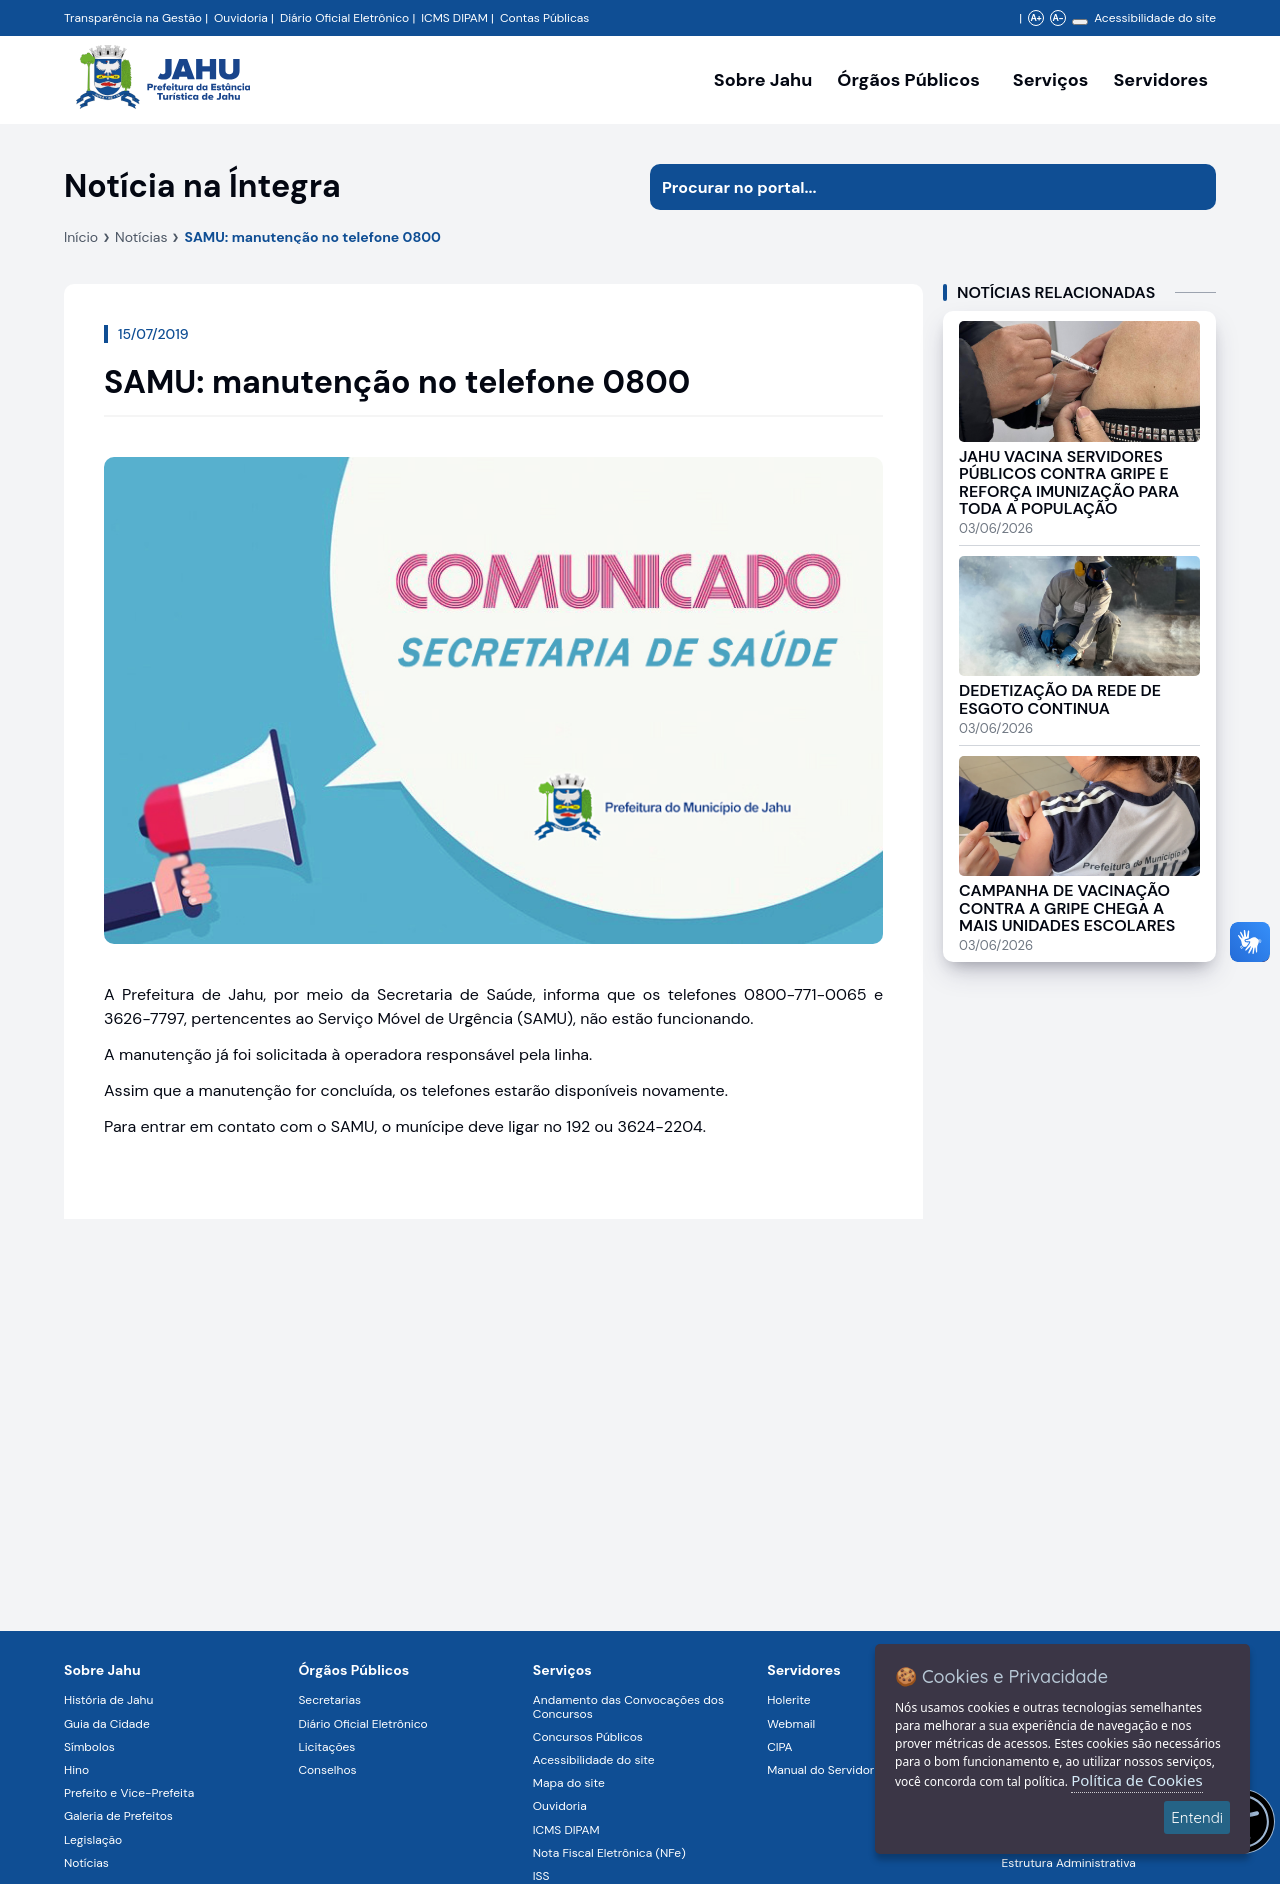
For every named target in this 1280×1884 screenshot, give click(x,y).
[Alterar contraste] (1080, 22)
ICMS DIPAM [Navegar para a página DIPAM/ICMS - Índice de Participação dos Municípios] (454, 18)
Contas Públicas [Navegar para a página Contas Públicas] (544, 18)
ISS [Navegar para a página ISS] (541, 1876)
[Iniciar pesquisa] (1193, 187)
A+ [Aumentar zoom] (1035, 18)
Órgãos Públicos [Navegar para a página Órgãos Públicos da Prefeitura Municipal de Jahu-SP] (353, 1670)
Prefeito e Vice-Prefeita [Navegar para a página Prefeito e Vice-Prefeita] (129, 1793)
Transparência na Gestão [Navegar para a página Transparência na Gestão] (133, 18)
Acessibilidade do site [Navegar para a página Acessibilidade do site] (1155, 18)
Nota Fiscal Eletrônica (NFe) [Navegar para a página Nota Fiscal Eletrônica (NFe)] (609, 1853)
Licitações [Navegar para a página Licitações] (326, 1747)
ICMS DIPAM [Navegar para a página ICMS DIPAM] (566, 1830)
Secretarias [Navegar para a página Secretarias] (329, 1700)
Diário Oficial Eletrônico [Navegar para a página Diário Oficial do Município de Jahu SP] (344, 18)
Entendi (1197, 1817)
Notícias (141, 237)
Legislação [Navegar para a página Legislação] (93, 1840)
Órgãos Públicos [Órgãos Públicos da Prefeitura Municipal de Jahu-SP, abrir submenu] (908, 80)
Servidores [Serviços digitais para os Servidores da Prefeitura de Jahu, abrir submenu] (1160, 80)
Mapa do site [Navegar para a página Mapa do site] (569, 1783)
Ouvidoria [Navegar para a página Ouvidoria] (560, 1806)
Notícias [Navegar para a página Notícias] (86, 1863)
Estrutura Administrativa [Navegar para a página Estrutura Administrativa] (1069, 1863)
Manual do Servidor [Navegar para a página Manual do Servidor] (820, 1770)
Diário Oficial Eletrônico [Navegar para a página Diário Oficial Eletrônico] (362, 1724)
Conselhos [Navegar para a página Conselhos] (327, 1770)
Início (81, 237)
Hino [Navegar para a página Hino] (76, 1770)
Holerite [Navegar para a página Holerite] (788, 1700)
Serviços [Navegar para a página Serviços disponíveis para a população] (1051, 80)
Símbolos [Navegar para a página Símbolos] (89, 1747)
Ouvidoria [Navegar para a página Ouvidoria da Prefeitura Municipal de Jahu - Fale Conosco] (241, 18)
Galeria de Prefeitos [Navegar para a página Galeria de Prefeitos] (118, 1816)
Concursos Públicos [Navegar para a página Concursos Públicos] (588, 1737)
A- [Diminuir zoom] (1057, 18)
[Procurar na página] (910, 187)
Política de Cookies (1136, 1780)
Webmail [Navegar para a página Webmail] (791, 1724)
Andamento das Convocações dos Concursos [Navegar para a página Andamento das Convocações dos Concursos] (628, 1706)
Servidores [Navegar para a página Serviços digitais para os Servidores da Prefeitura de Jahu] (804, 1670)
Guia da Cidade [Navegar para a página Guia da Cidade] (107, 1724)
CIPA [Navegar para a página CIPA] (779, 1747)
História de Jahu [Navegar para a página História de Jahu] (108, 1700)
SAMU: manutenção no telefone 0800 (312, 237)
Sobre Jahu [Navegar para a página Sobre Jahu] (763, 80)
